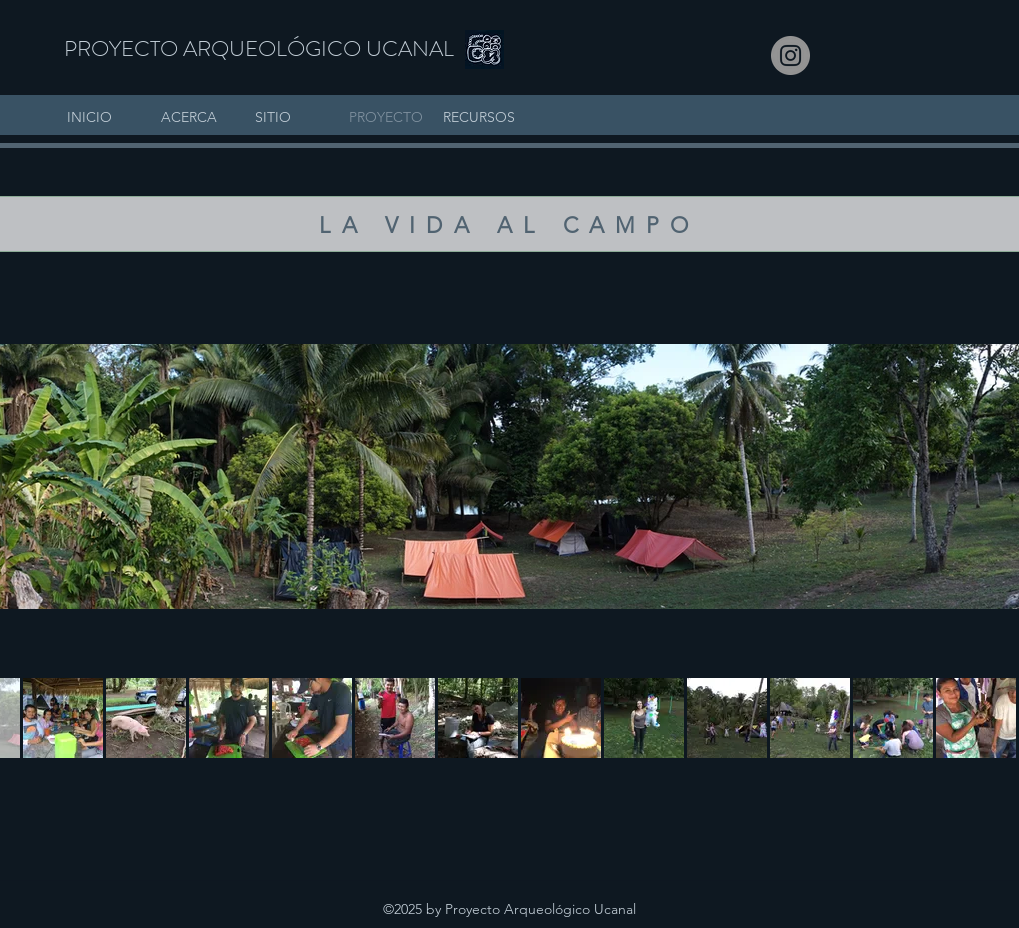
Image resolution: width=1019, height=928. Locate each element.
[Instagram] (790, 55)
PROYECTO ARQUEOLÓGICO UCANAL (259, 48)
